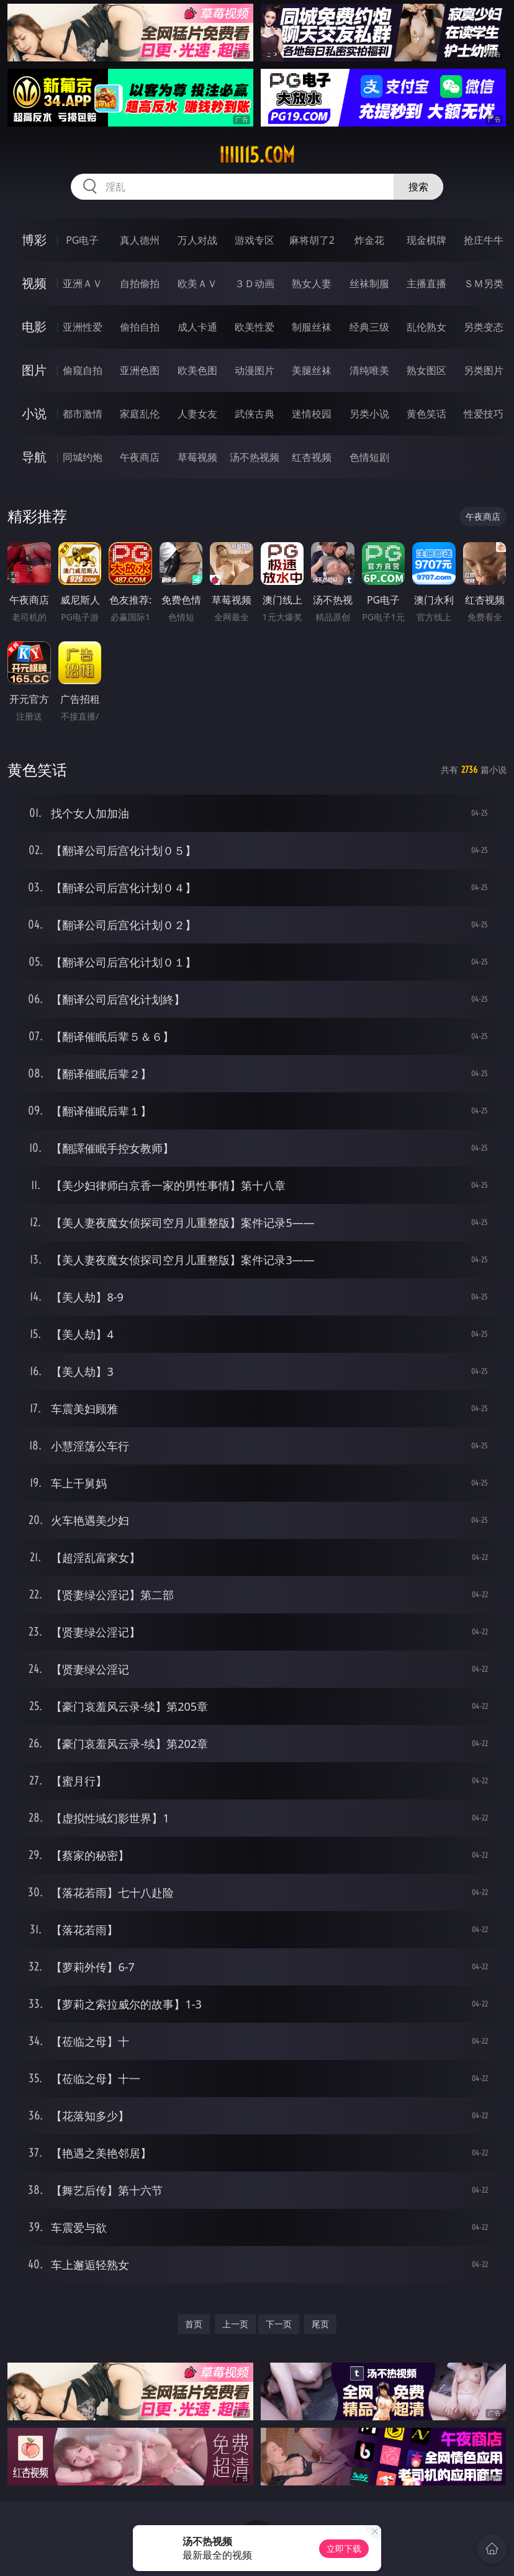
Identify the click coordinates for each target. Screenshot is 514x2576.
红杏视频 (311, 457)
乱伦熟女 (426, 327)
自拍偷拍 (140, 283)
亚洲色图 (140, 370)
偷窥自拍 (82, 370)
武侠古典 (254, 414)
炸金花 (369, 240)
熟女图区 (426, 370)
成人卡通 (197, 327)
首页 (193, 2324)
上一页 (235, 2324)
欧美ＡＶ (197, 283)
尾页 (320, 2324)
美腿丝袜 (311, 370)
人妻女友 (197, 414)
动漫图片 (254, 370)
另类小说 (369, 414)
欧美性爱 (254, 327)
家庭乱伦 (140, 414)
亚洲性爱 (82, 327)
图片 (34, 370)
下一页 (279, 2324)
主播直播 (426, 283)
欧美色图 (197, 370)
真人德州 (140, 240)
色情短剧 (369, 457)
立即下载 (344, 2548)
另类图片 (483, 370)
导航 (34, 456)
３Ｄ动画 (254, 283)
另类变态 (483, 327)
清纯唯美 (369, 370)
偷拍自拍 (140, 327)
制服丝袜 (311, 327)
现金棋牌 (426, 240)
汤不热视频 (254, 457)
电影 (34, 326)
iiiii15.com (257, 155)
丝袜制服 (369, 283)
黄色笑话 (426, 414)
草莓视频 (197, 457)
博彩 (34, 239)
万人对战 (197, 240)
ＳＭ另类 (483, 283)
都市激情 (82, 414)
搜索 (418, 187)
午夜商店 (140, 457)
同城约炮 (82, 457)
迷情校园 (311, 414)
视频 (34, 283)
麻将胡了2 (312, 240)
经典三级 (369, 327)
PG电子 (82, 240)
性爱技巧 (483, 414)
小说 (34, 413)
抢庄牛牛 (483, 240)
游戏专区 (254, 240)
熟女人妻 (311, 283)
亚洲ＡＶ (82, 283)
